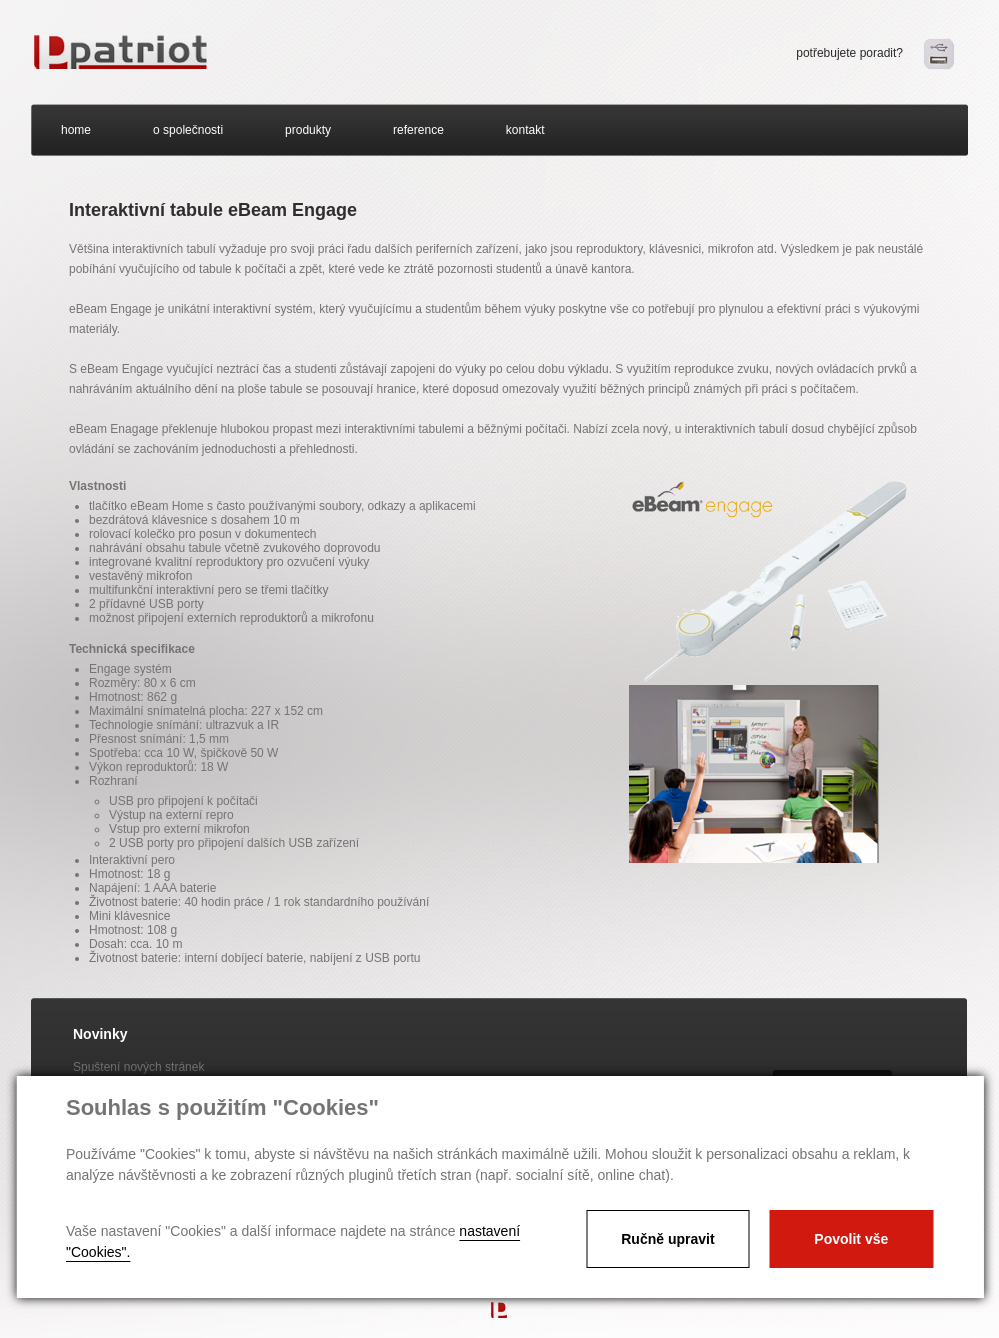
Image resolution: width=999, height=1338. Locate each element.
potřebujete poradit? (849, 53)
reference (418, 130)
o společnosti (188, 130)
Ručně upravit (667, 1239)
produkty (308, 130)
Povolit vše (851, 1239)
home (76, 130)
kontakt (525, 130)
